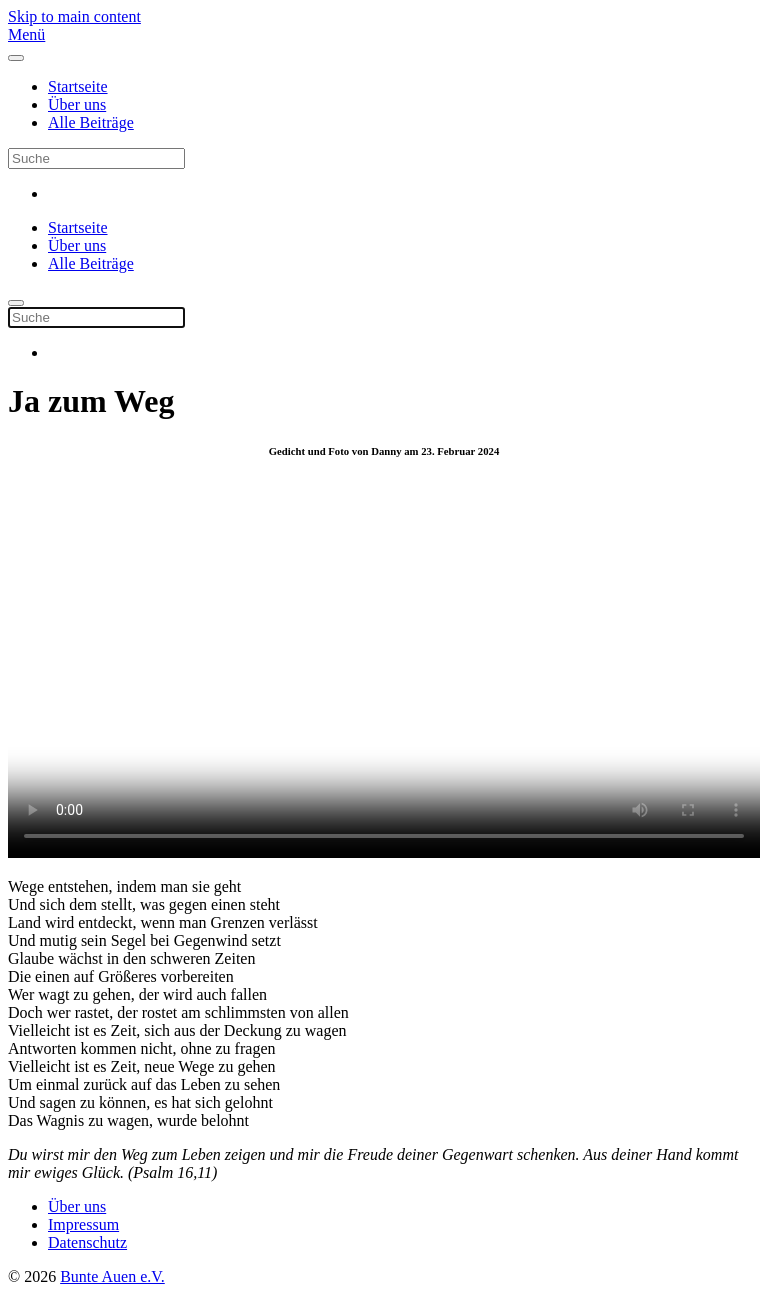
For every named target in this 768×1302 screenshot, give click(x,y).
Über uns (77, 104)
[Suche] (96, 158)
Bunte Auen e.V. (112, 1276)
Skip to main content (74, 16)
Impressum (83, 1224)
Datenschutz (87, 1242)
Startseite (78, 86)
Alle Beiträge (91, 122)
